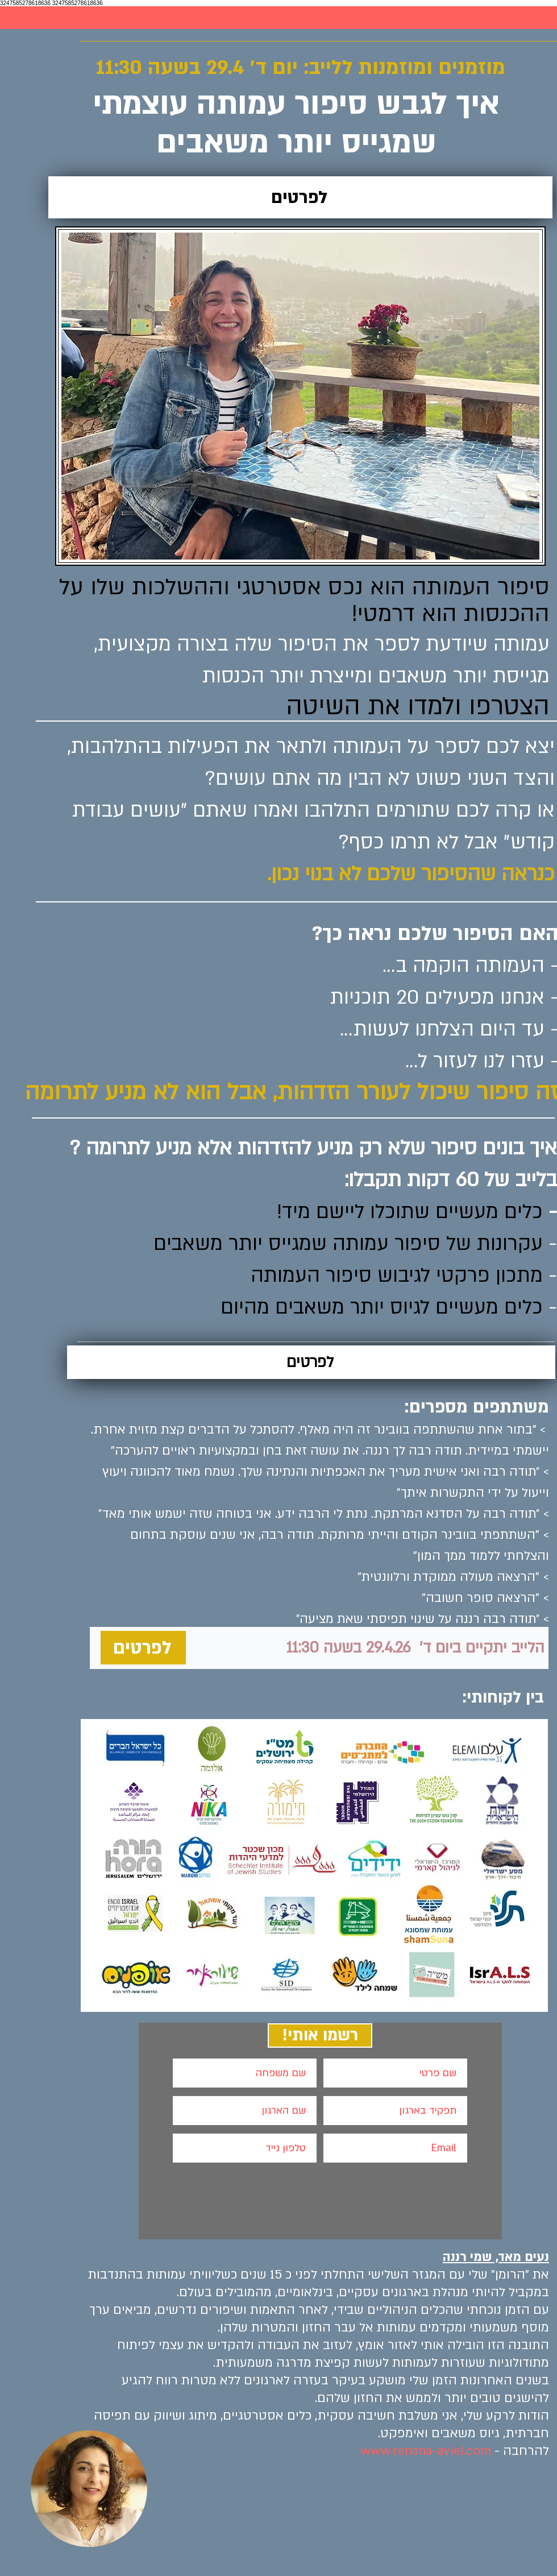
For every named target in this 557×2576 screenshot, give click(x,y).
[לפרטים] (300, 197)
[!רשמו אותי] (320, 2035)
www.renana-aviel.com (425, 2450)
